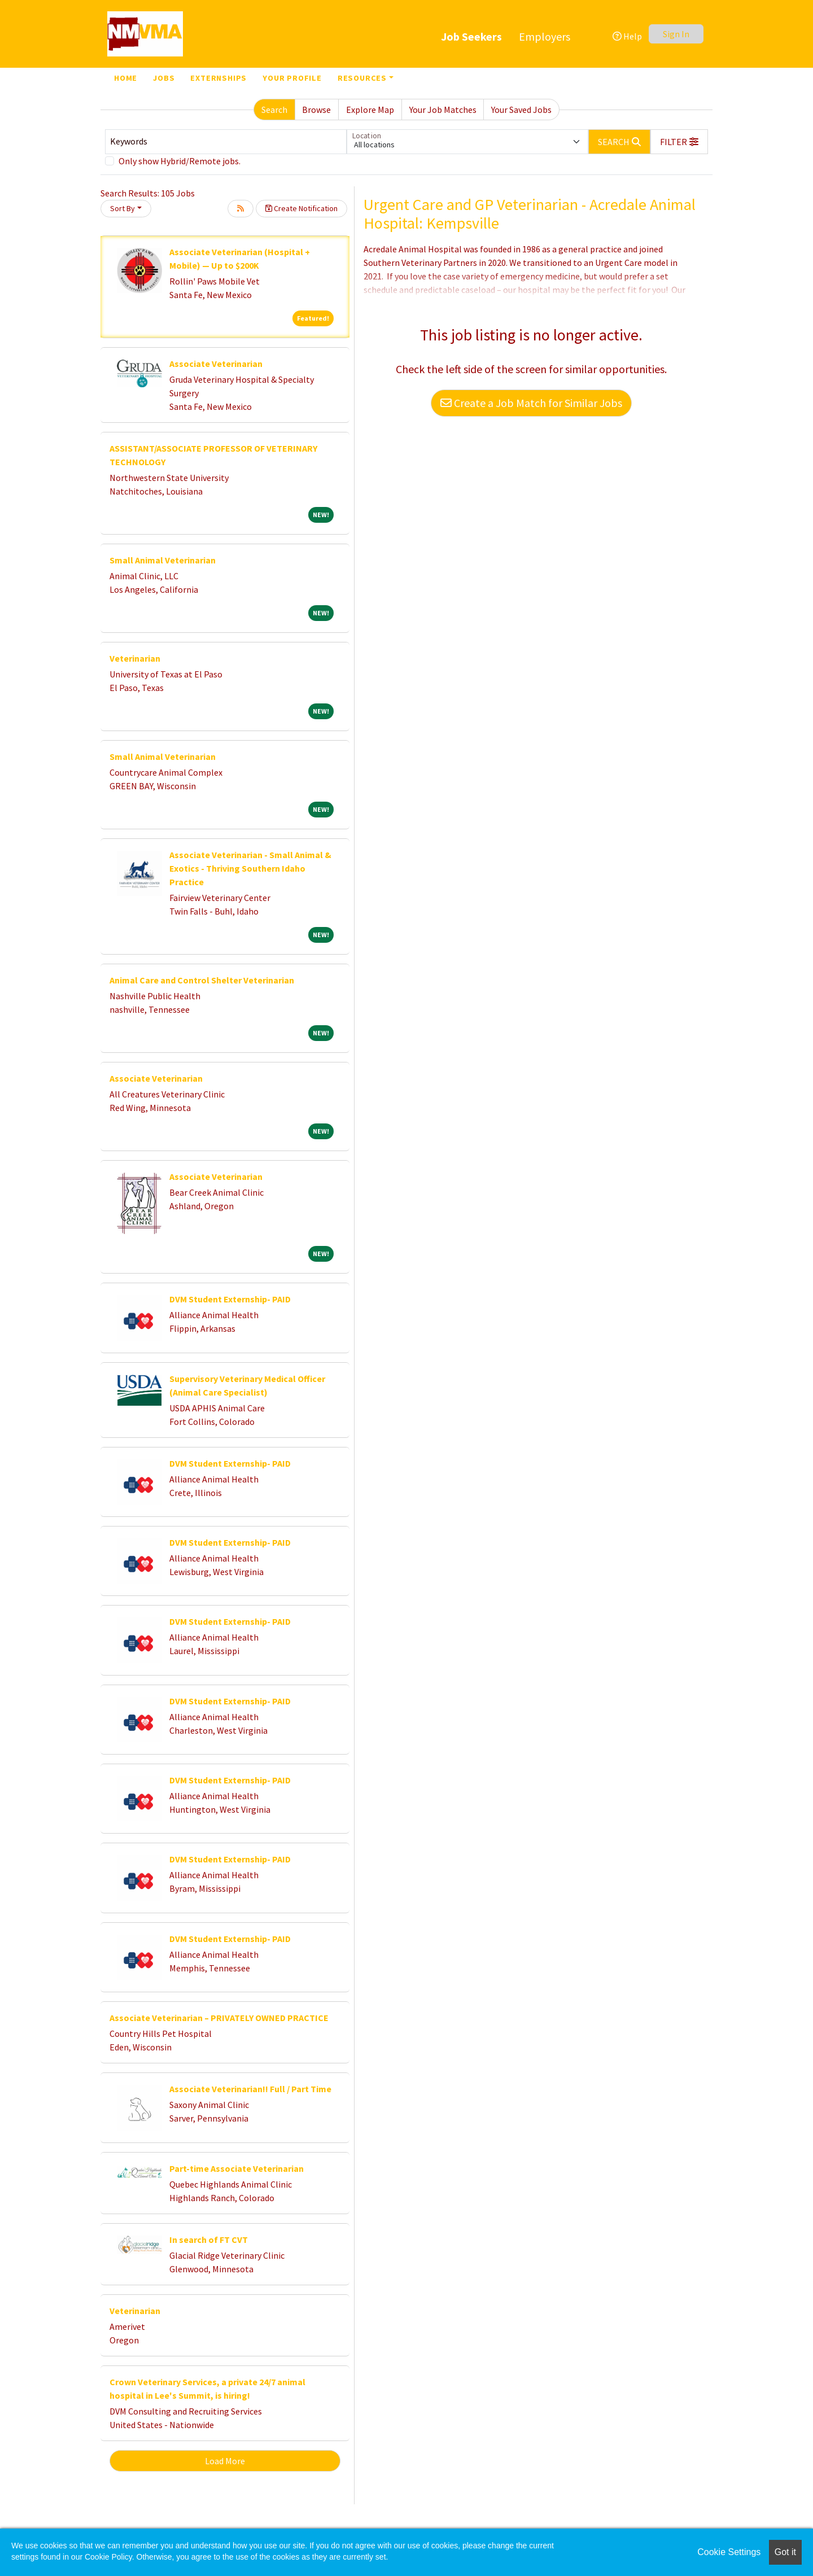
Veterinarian (135, 658)
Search (274, 109)
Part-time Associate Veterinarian (236, 2168)
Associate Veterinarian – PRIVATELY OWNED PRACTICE (219, 2017)
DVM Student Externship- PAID (230, 1299)
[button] (679, 141)
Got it (785, 2552)
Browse (316, 109)
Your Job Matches (443, 109)
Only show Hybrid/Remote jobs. (180, 161)
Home (125, 78)
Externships (218, 78)
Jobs (163, 78)
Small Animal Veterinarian (163, 560)
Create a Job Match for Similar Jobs (531, 403)
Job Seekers (471, 36)
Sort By (122, 208)
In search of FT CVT (208, 2239)
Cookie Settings (728, 2552)
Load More (225, 2460)
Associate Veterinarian (216, 363)
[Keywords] (226, 141)
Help (627, 36)
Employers (544, 36)
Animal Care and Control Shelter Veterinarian (202, 980)
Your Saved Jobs (521, 109)
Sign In (676, 34)
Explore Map (370, 109)
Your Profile (292, 78)
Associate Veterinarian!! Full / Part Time (250, 2088)
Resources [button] (362, 78)
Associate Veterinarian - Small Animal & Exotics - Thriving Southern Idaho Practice (250, 868)
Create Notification (301, 208)
